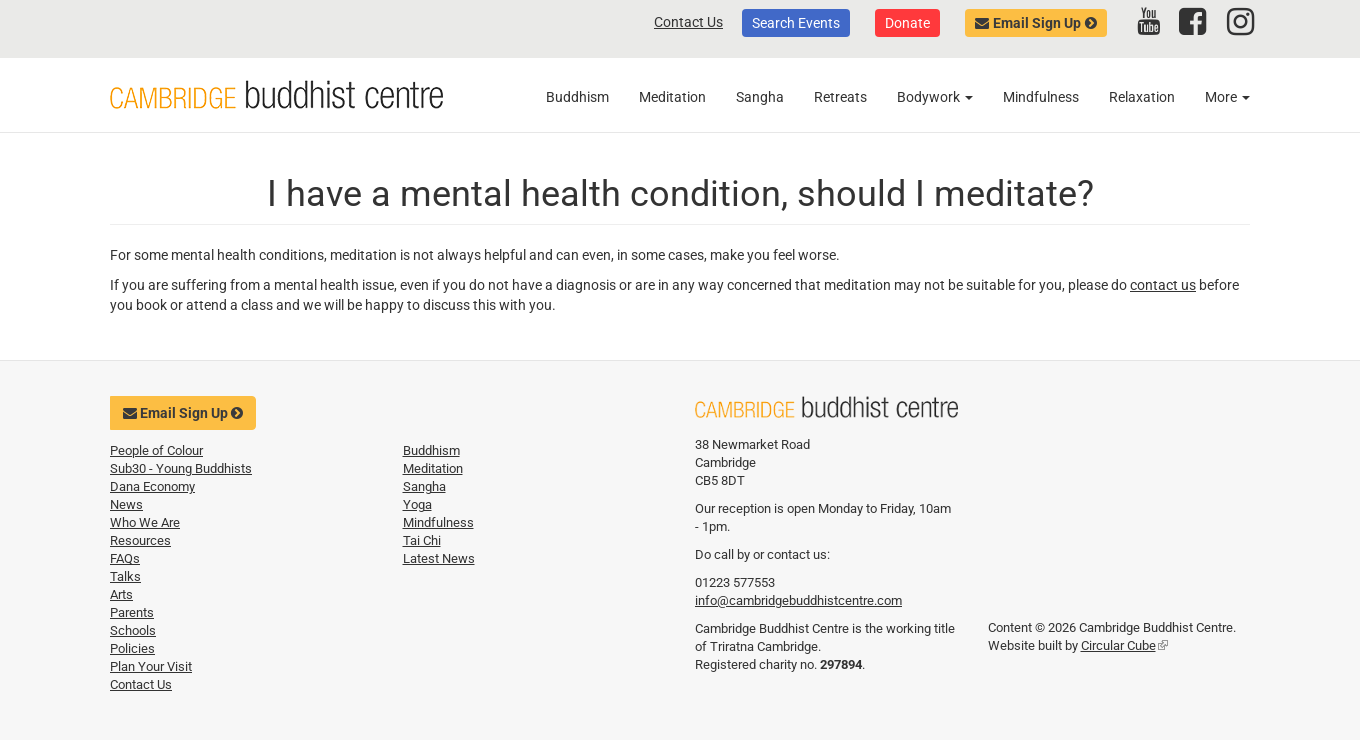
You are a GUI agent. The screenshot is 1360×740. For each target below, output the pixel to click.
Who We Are (145, 522)
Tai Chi (422, 540)
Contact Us (688, 22)
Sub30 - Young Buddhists (181, 468)
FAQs (125, 558)
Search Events (796, 23)
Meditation (672, 97)
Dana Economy (152, 486)
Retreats (840, 97)
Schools (133, 630)
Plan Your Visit (151, 666)
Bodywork (935, 97)
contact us (1163, 285)
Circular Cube (1124, 645)
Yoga (417, 504)
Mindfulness (1041, 97)
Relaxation (1142, 97)
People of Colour (156, 450)
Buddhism (577, 97)
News (126, 504)
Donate (907, 23)
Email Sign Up (1037, 23)
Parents (132, 612)
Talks (125, 576)
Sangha (760, 97)
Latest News (439, 558)
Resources (140, 540)
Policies (132, 648)
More (1227, 97)
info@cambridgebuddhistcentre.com (798, 600)
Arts (121, 594)
